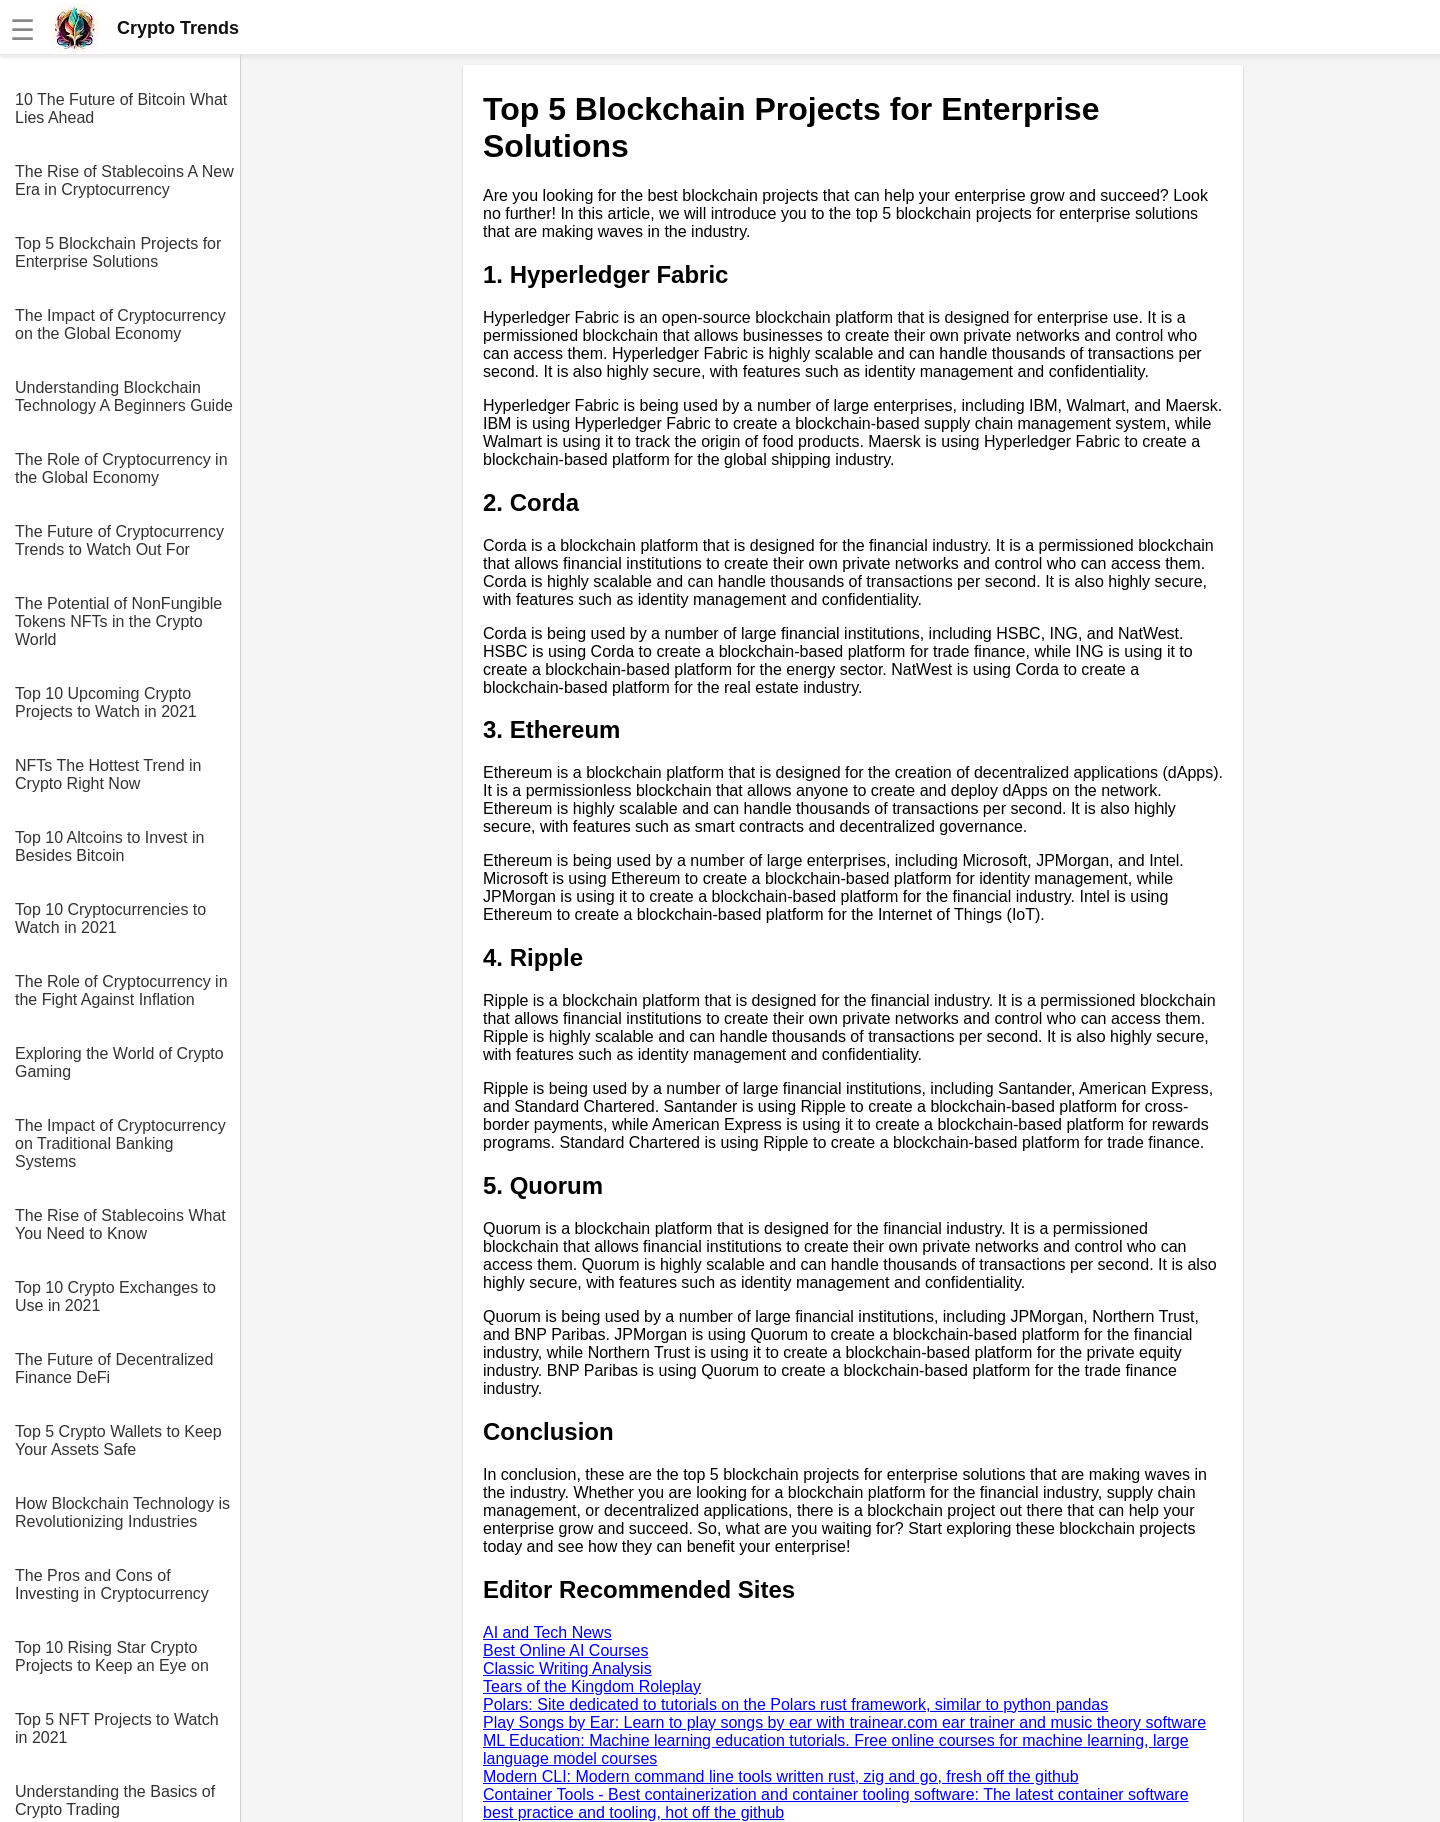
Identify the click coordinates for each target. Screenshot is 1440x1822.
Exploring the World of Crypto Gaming (119, 1062)
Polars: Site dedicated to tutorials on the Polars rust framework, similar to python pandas (795, 1704)
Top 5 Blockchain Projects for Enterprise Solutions (118, 252)
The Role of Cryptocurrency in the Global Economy (121, 468)
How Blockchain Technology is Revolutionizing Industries (122, 1512)
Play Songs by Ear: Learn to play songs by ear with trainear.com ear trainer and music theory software (844, 1722)
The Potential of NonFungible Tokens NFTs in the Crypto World (118, 621)
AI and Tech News (547, 1632)
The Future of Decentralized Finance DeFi (114, 1368)
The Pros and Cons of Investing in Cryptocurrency (112, 1584)
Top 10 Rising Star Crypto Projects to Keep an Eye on (112, 1656)
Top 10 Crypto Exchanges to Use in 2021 (115, 1296)
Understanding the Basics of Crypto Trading (115, 1800)
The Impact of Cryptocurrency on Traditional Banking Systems (120, 1143)
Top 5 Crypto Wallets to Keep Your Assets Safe (118, 1440)
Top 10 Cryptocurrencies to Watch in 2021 (110, 918)
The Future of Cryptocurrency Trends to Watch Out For (119, 540)
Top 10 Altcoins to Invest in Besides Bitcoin (109, 846)
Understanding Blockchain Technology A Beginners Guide (124, 396)
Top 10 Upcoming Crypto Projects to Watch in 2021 (106, 702)
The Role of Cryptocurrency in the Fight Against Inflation (121, 990)
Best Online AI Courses (565, 1650)
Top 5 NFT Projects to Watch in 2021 (117, 1728)
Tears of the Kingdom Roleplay (592, 1686)
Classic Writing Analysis (567, 1668)
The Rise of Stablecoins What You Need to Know (120, 1224)
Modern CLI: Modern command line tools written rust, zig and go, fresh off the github (781, 1776)
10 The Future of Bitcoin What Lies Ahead (121, 108)
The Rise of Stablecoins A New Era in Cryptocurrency (124, 180)
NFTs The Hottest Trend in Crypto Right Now (108, 774)
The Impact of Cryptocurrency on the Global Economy (120, 324)
